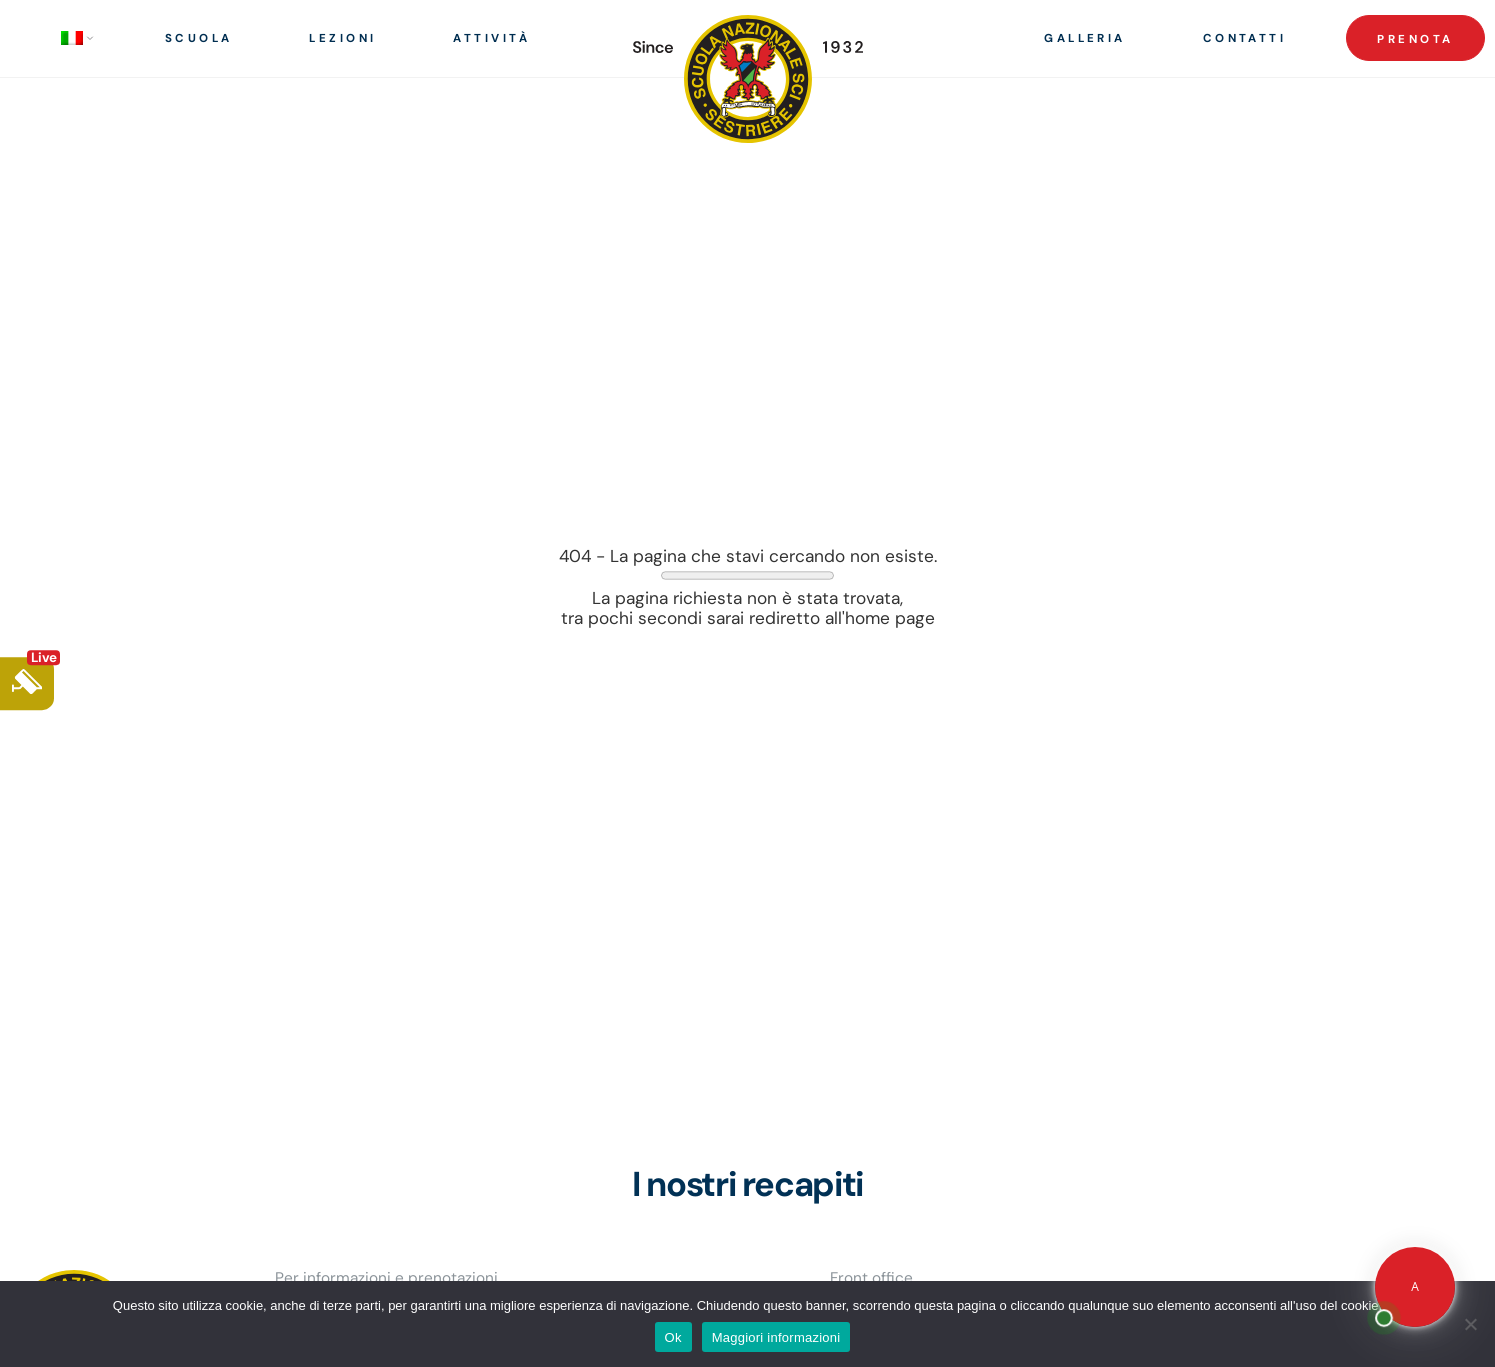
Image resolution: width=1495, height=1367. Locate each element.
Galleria (1085, 38)
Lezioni (342, 38)
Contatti (1245, 38)
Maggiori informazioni (776, 1337)
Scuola (199, 38)
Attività (491, 38)
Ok (673, 1337)
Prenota (1415, 39)
